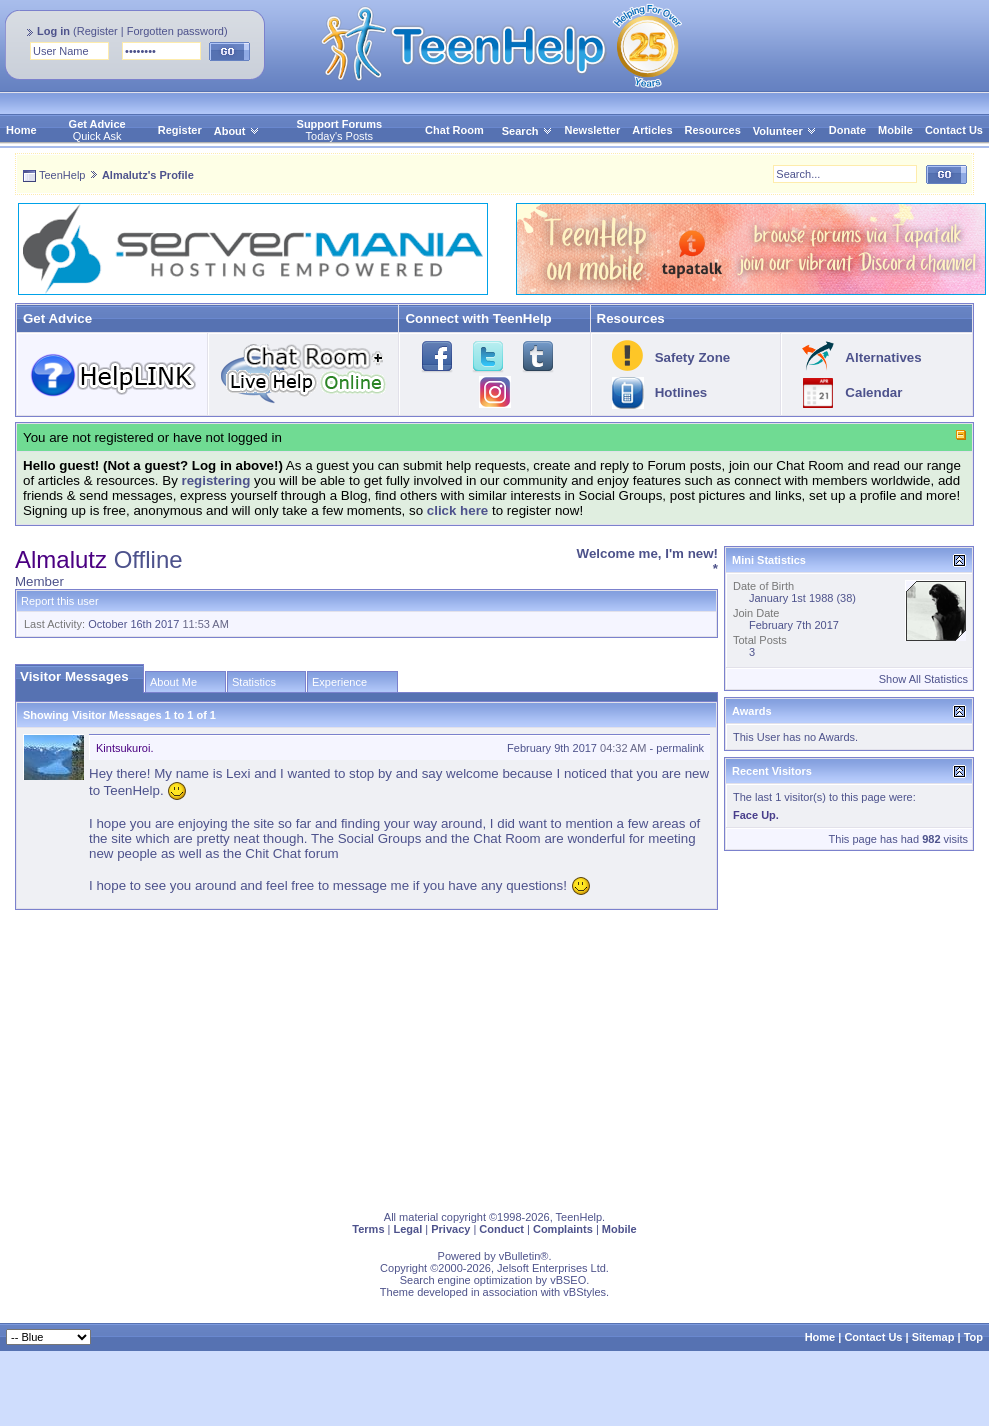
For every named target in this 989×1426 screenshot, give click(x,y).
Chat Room (454, 130)
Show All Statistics (923, 679)
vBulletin (520, 1256)
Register (97, 31)
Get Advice (97, 124)
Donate (847, 130)
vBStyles (584, 1292)
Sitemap (933, 1337)
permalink (680, 748)
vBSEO (568, 1280)
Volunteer (778, 131)
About (230, 131)
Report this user (60, 601)
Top (973, 1337)
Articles (652, 130)
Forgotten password (175, 31)
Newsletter (593, 130)
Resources (713, 130)
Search (527, 131)
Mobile (895, 130)
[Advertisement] (384, 1056)
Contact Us (954, 130)
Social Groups (380, 838)
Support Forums (340, 124)
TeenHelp (62, 175)
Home (21, 130)
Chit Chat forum (291, 853)
